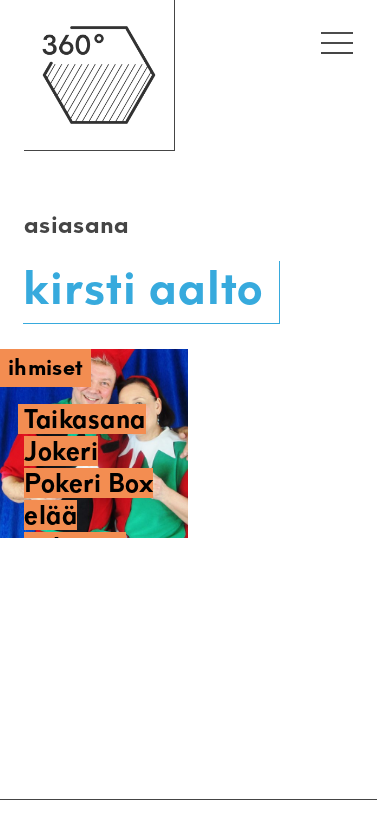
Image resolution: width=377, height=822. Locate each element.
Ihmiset (45, 367)
